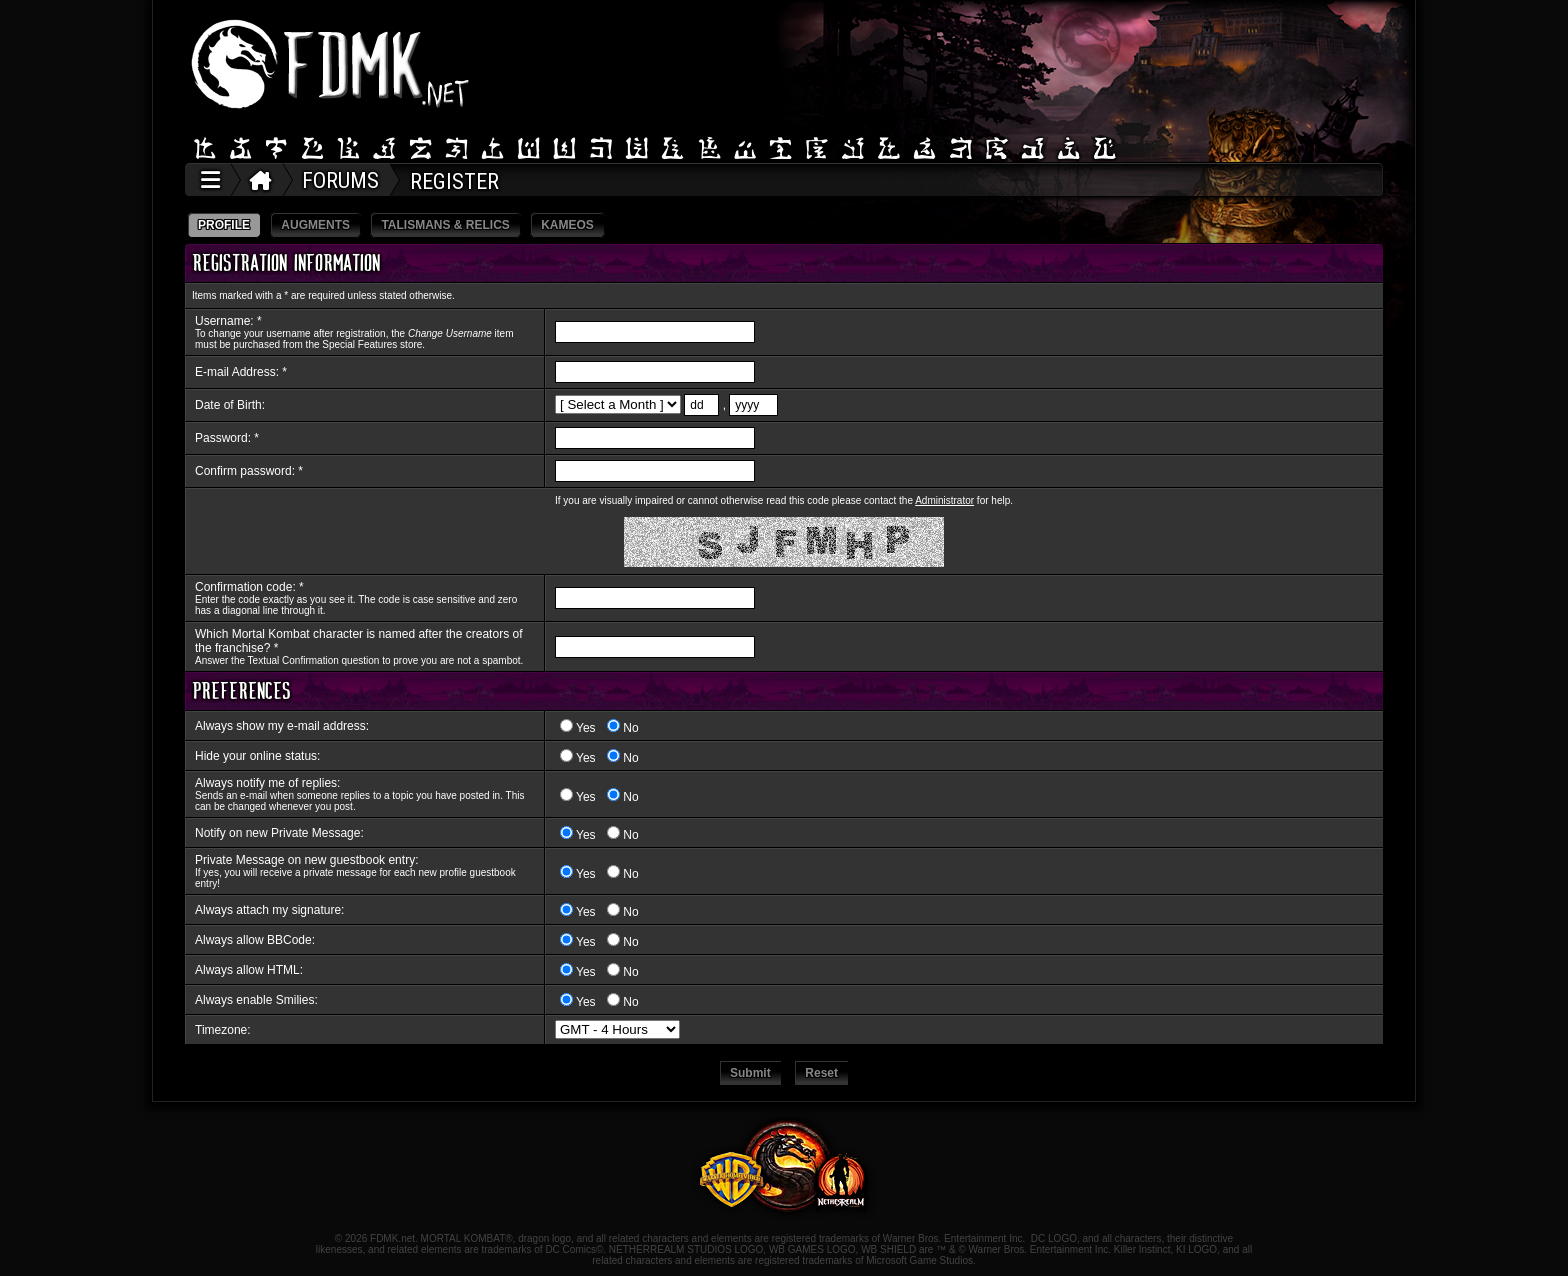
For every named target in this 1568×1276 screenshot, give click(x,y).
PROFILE (224, 225)
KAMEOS (567, 225)
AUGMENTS (315, 225)
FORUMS (340, 180)
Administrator (944, 500)
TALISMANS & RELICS (445, 225)
